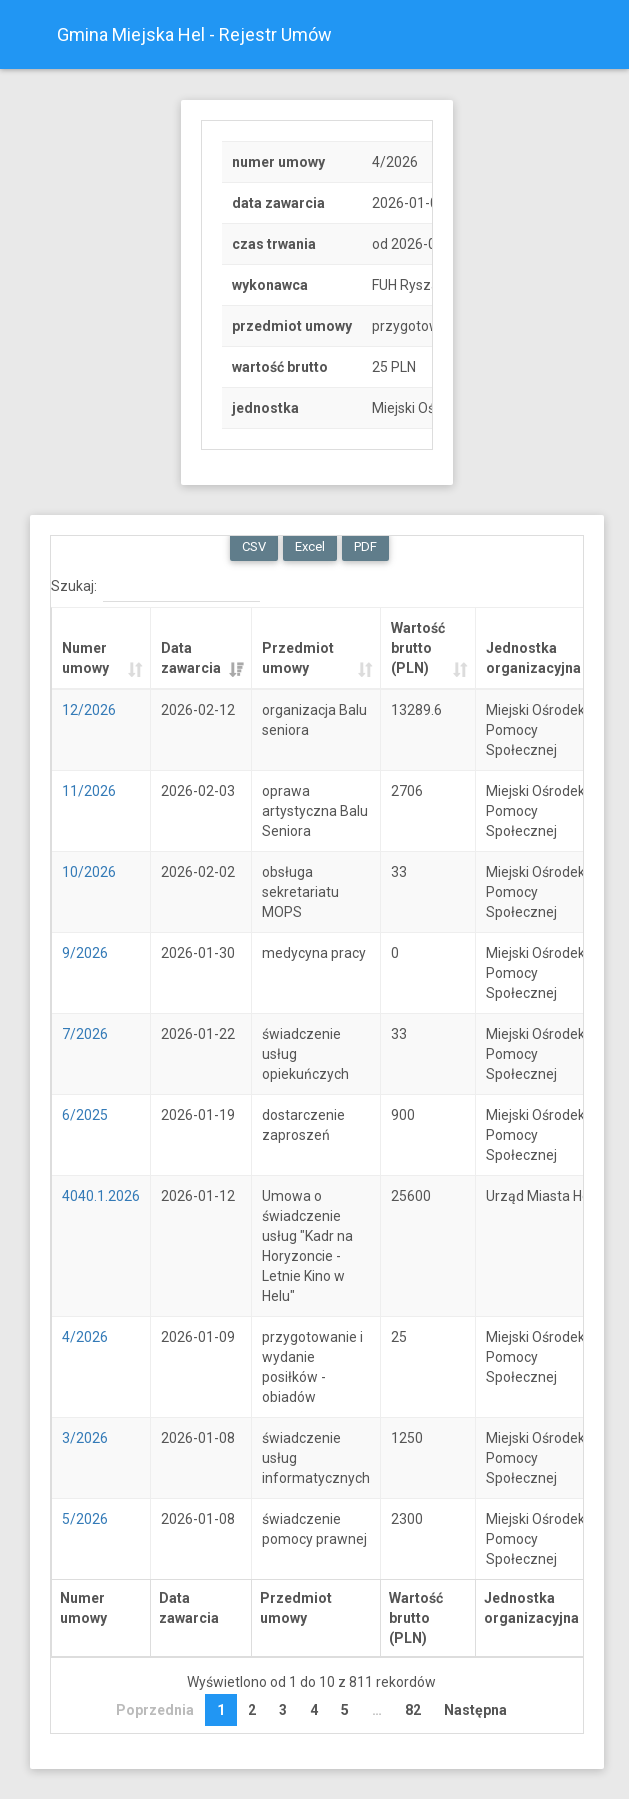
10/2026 (89, 872)
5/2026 (85, 1519)
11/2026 (89, 791)
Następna (475, 1710)
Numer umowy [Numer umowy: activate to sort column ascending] (85, 658)
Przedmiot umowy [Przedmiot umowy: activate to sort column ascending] (298, 658)
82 (413, 1710)
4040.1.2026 (101, 1196)
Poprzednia (155, 1710)
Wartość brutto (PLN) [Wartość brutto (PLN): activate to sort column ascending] (418, 648)
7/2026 (85, 1034)
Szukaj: (155, 587)
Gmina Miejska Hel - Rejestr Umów (194, 34)
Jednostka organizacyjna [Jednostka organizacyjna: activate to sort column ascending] (533, 658)
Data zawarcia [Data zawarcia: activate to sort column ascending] (191, 658)
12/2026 (89, 710)
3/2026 (85, 1438)
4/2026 (85, 1337)
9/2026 (85, 953)
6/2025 (85, 1115)
